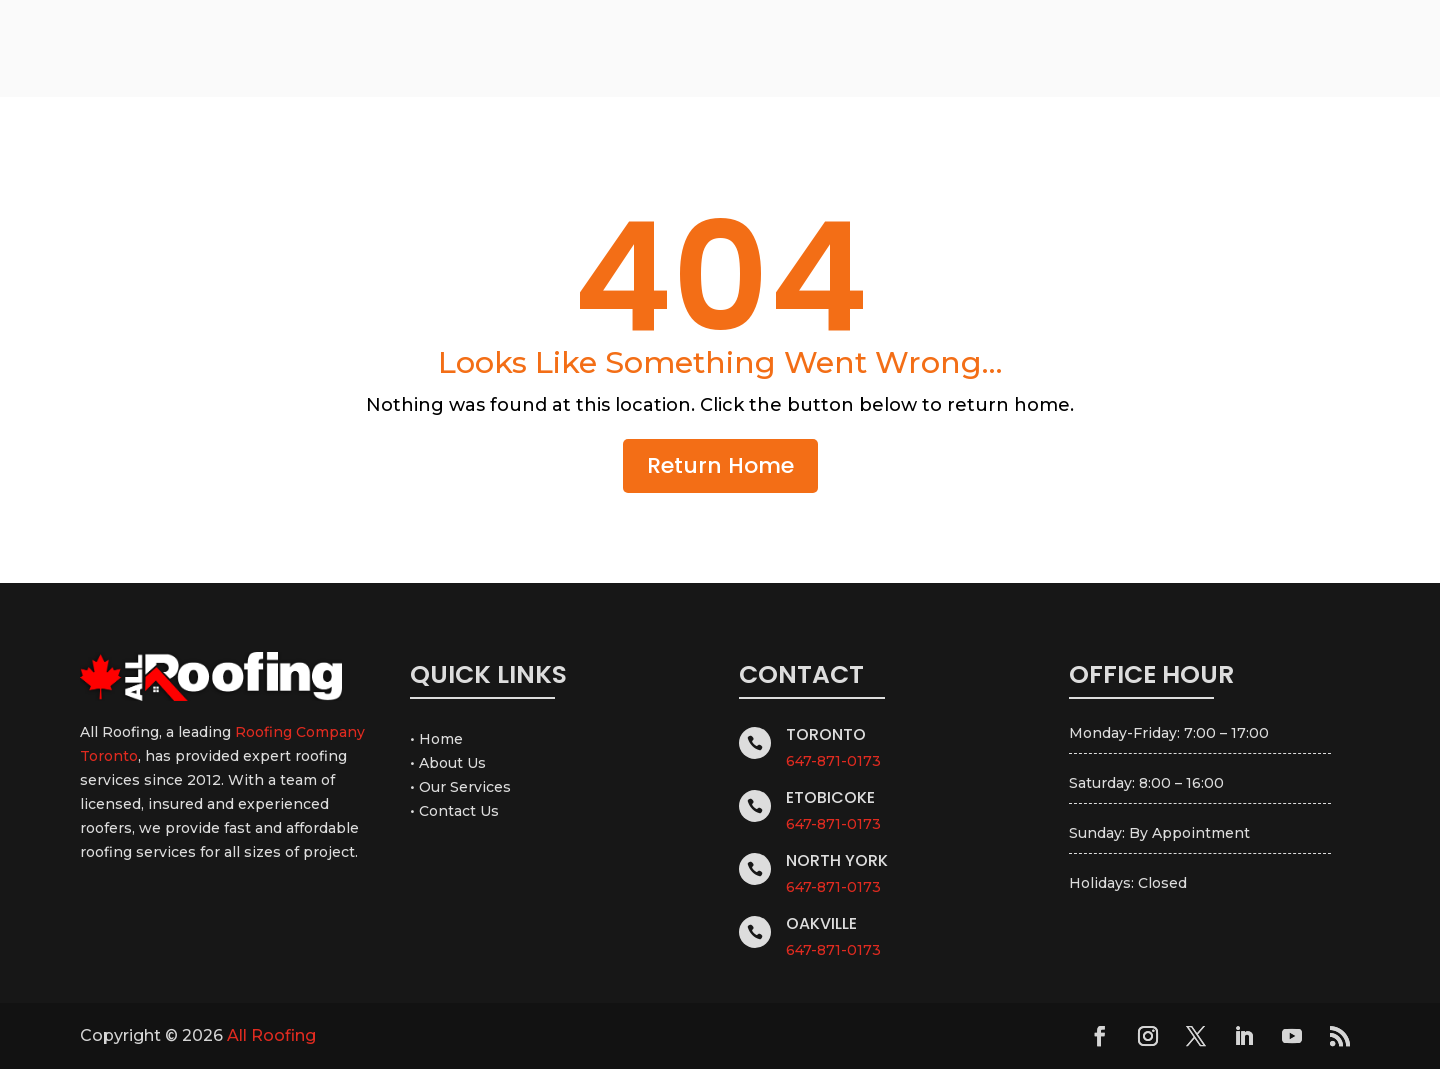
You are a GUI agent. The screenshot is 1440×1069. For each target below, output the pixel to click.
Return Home (720, 465)
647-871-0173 (833, 761)
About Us (452, 763)
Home (441, 739)
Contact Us (459, 811)
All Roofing (271, 1035)
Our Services (465, 787)
